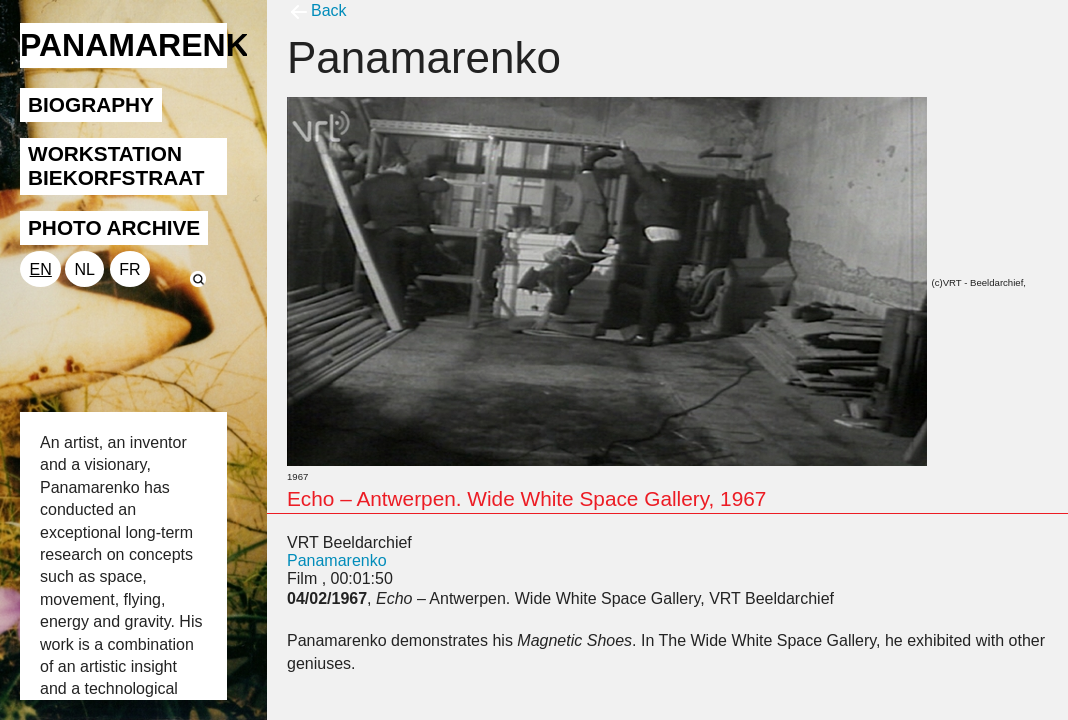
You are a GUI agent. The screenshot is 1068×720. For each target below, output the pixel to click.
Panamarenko (337, 560)
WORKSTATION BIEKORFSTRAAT (116, 165)
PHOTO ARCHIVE (114, 227)
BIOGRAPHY (91, 104)
